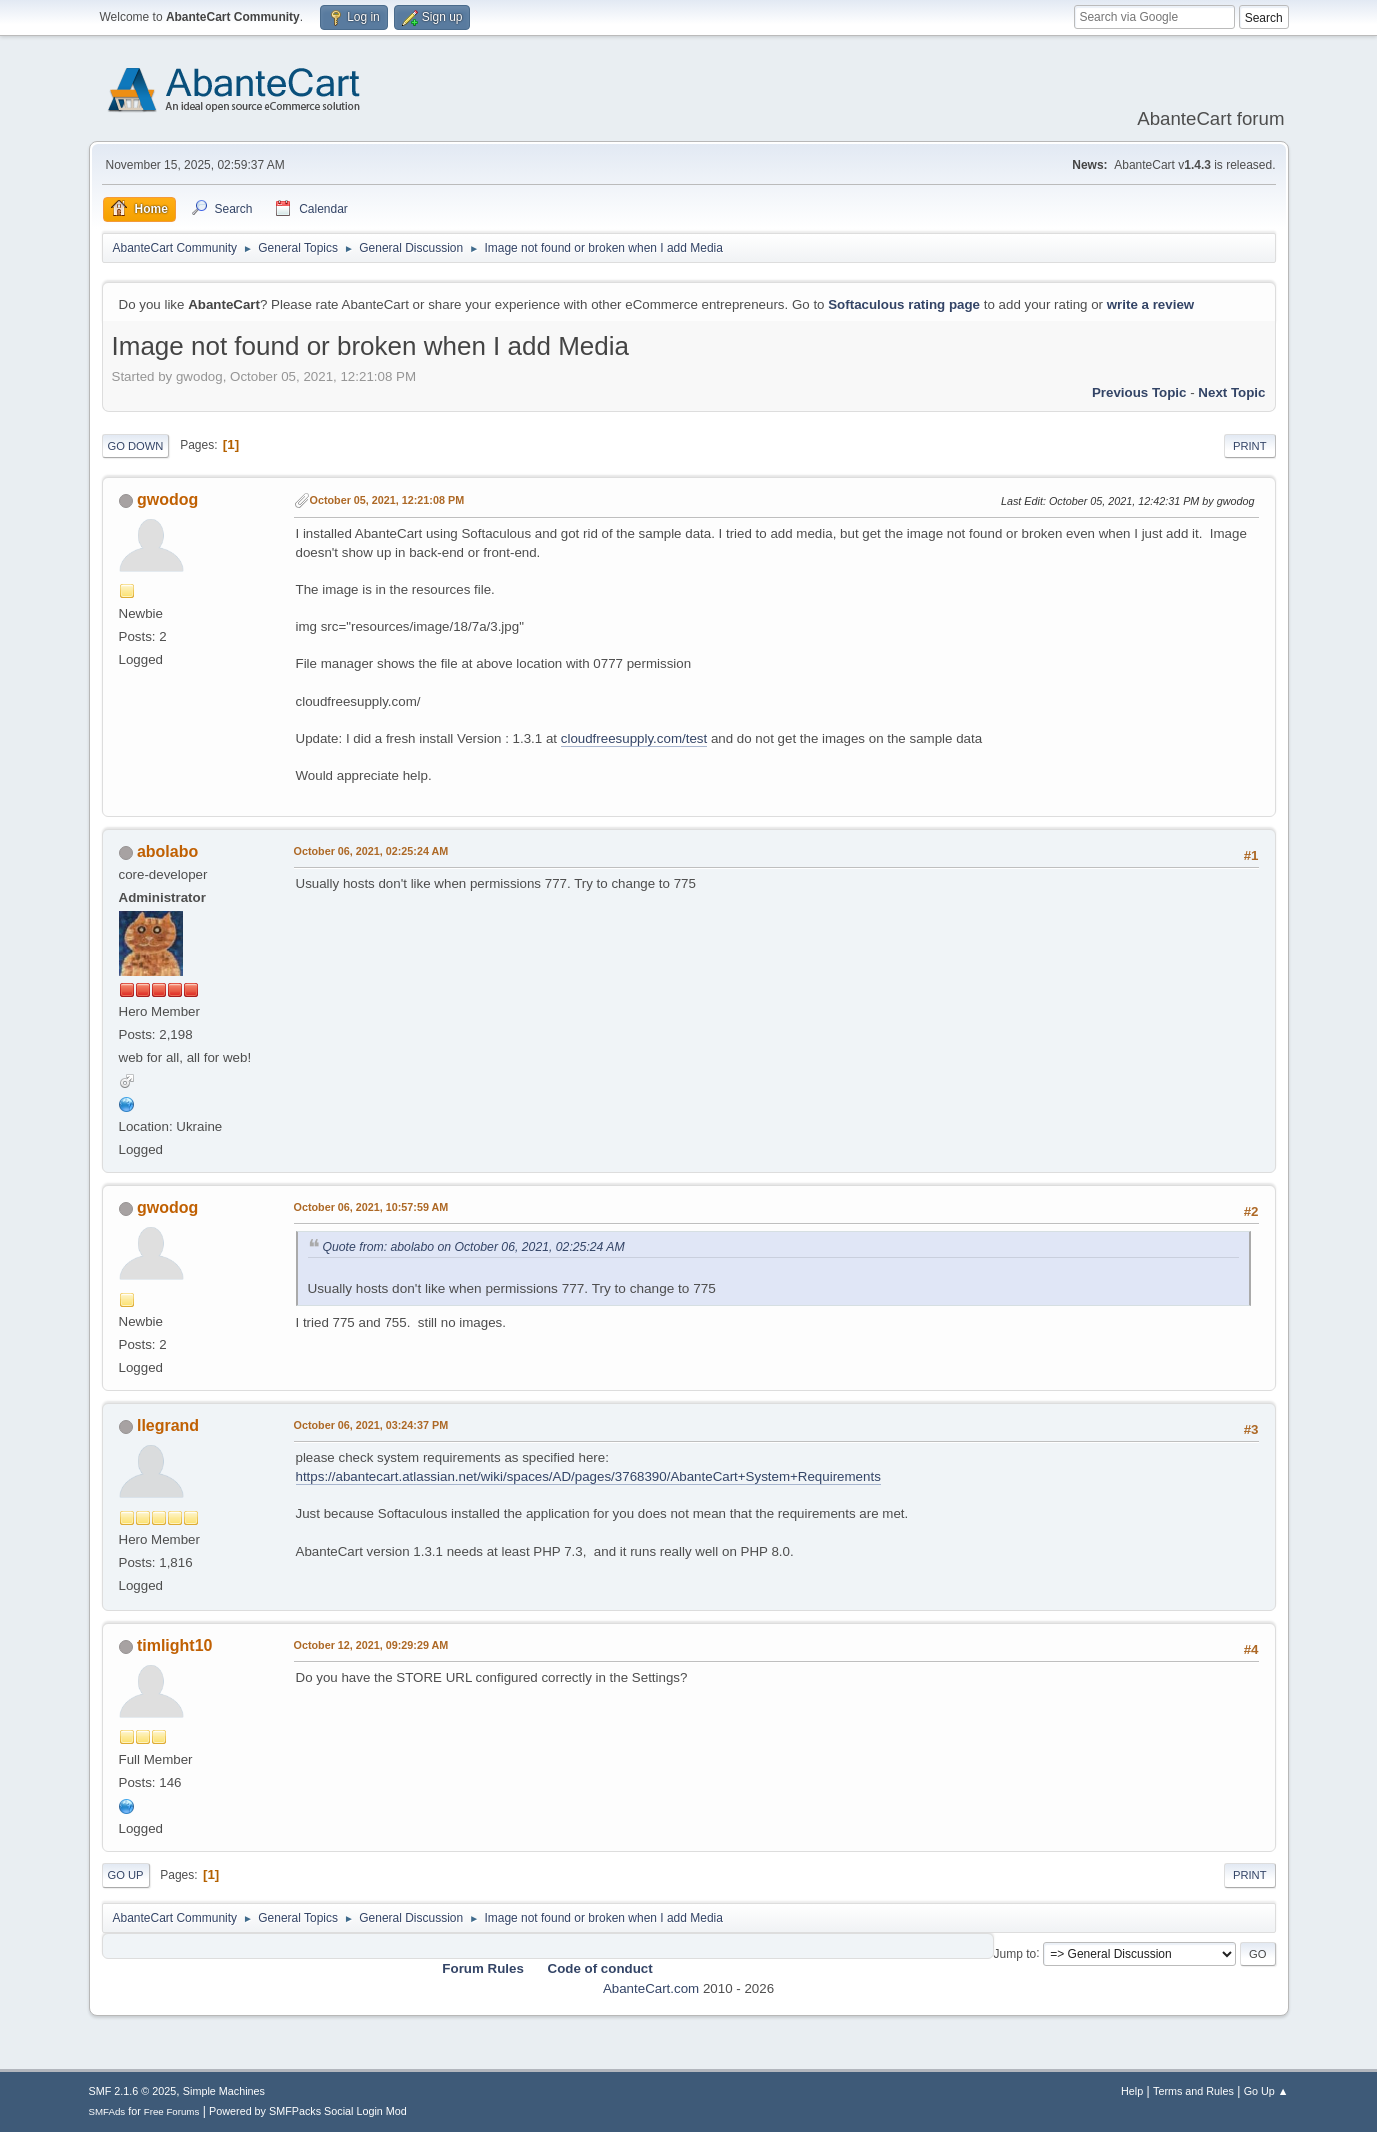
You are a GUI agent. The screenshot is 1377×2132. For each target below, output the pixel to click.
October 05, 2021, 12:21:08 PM (387, 500)
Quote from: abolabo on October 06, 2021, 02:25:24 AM (474, 1247)
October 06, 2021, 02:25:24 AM (371, 851)
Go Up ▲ (1266, 2091)
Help (1132, 2091)
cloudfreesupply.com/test (634, 738)
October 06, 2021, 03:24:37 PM (371, 1425)
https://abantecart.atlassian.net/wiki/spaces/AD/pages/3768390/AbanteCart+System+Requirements (588, 1476)
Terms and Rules (1193, 2091)
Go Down (136, 446)
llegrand (168, 1425)
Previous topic (1139, 392)
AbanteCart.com (651, 1988)
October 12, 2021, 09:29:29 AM (371, 1645)
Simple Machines (224, 2091)
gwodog (167, 499)
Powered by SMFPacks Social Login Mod (308, 2111)
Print (1250, 446)
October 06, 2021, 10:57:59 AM (371, 1207)
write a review (1150, 304)
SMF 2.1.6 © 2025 (133, 2091)
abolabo (167, 851)
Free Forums (172, 2111)
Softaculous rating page (904, 304)
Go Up (126, 1875)
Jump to (1015, 1953)
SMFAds (107, 2111)
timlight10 (175, 1645)
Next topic (1231, 392)
